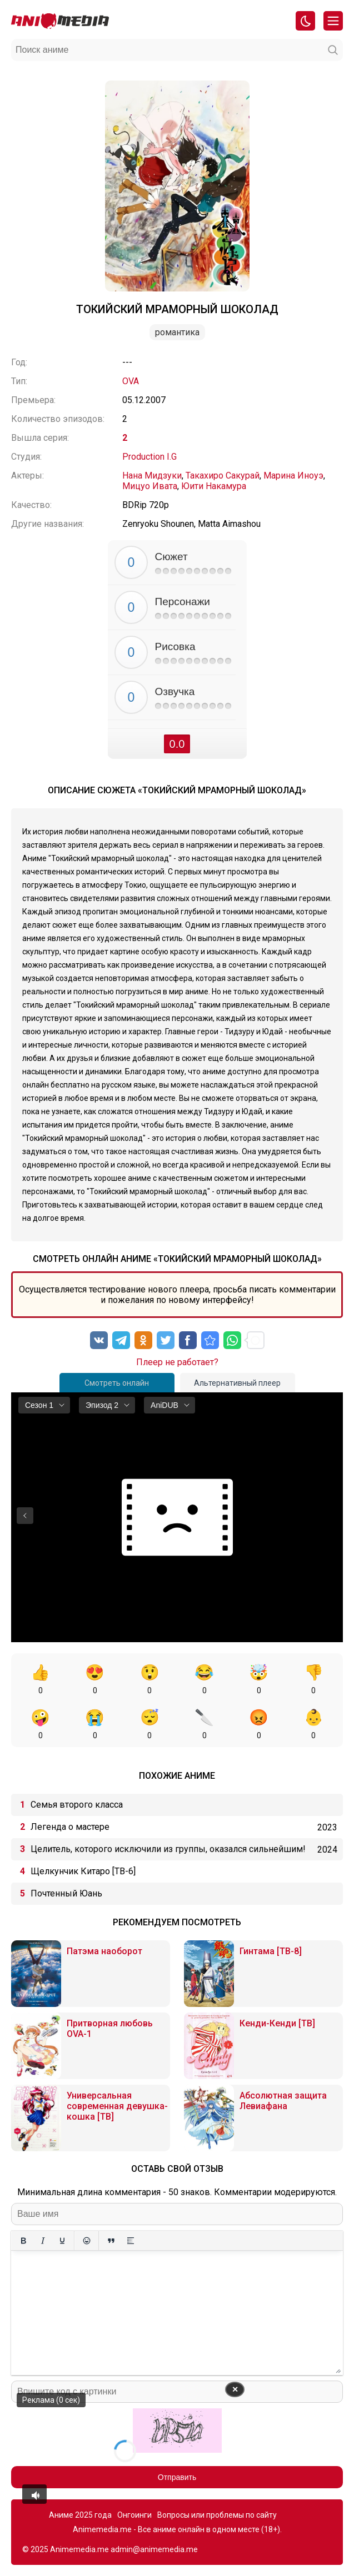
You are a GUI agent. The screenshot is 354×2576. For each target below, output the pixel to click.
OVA (130, 381)
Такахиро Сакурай (223, 475)
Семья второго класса (77, 1804)
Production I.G (149, 456)
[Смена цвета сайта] (305, 21)
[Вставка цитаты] (111, 2240)
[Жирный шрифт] (23, 2240)
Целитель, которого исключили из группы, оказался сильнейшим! (168, 1849)
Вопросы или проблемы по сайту (217, 2514)
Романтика (177, 332)
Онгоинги (134, 2514)
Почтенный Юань (66, 1893)
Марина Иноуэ (293, 475)
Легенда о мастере (70, 1827)
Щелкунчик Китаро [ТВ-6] (83, 1871)
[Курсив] (42, 2240)
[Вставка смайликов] (86, 2240)
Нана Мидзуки (152, 475)
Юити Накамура (213, 486)
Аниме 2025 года (80, 2514)
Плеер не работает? (177, 1362)
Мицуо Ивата (149, 486)
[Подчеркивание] (62, 2240)
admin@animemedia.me (154, 2549)
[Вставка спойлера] (130, 2240)
